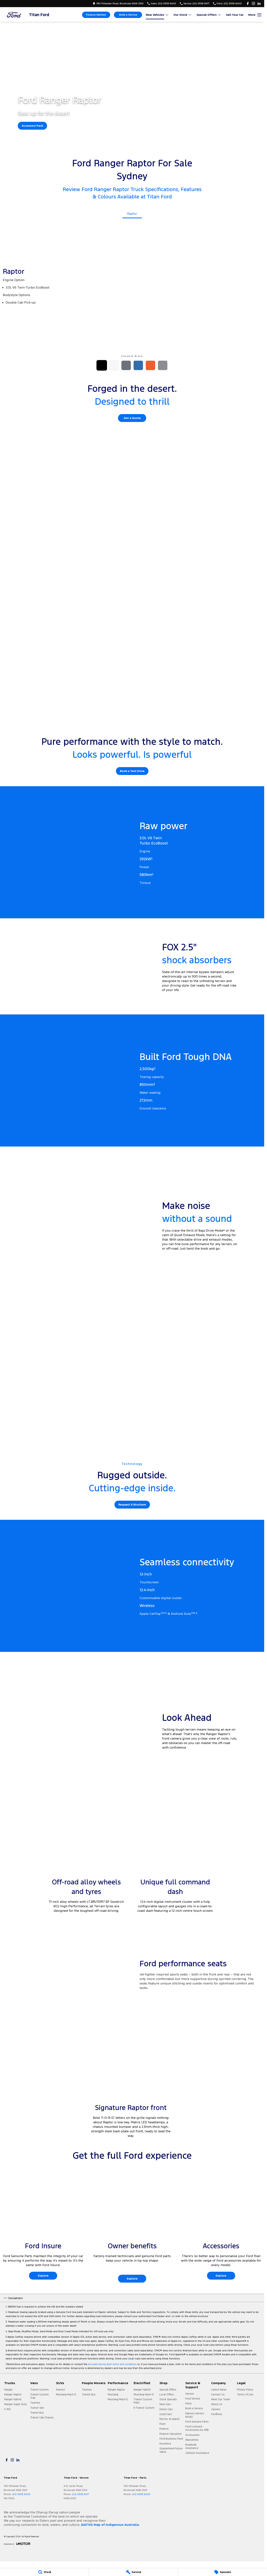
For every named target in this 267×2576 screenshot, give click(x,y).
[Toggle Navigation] (254, 15)
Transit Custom (39, 2389)
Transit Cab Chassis (42, 2417)
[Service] (133, 2572)
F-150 (7, 2409)
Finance (164, 2428)
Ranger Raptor (13, 2394)
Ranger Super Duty (15, 2404)
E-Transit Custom (144, 2407)
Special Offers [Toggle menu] (209, 14)
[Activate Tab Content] (101, 366)
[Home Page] (14, 14)
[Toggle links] (17, 2544)
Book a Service (128, 14)
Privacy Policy (245, 2389)
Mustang (113, 2394)
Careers (215, 2409)
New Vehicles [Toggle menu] (157, 14)
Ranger (8, 2389)
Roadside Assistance (191, 2446)
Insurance (165, 2443)
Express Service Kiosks (194, 2415)
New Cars (165, 2404)
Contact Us (218, 2394)
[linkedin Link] (259, 3)
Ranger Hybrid (12, 2399)
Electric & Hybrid (169, 2419)
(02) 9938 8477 (80, 2494)
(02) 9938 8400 (21, 2494)
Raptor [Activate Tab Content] (132, 214)
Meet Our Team (220, 2399)
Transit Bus (37, 2412)
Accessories (192, 2435)
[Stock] (44, 2572)
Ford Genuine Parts (197, 2421)
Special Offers (167, 2389)
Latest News (219, 2389)
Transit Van (37, 2407)
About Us (216, 2404)
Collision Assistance (197, 2453)
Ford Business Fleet (171, 2438)
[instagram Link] (253, 3)
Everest (60, 2389)
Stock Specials (168, 2399)
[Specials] (222, 2572)
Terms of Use (245, 2394)
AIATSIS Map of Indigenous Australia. (110, 2525)
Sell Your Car (235, 14)
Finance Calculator (170, 2433)
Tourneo (35, 2402)
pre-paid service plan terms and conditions (112, 2364)
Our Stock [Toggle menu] (183, 14)
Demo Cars (166, 2409)
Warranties (192, 2439)
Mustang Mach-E (66, 2394)
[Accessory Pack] (32, 126)
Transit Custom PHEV (143, 2401)
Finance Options (96, 14)
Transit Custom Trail (39, 2396)
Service (189, 2393)
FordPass (216, 2414)
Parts (188, 2403)
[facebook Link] (247, 3)
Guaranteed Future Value (171, 2450)
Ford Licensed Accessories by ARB (197, 2428)
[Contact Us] (118, 3)
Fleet (162, 2424)
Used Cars (165, 2414)
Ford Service (192, 2398)
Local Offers (166, 2394)
